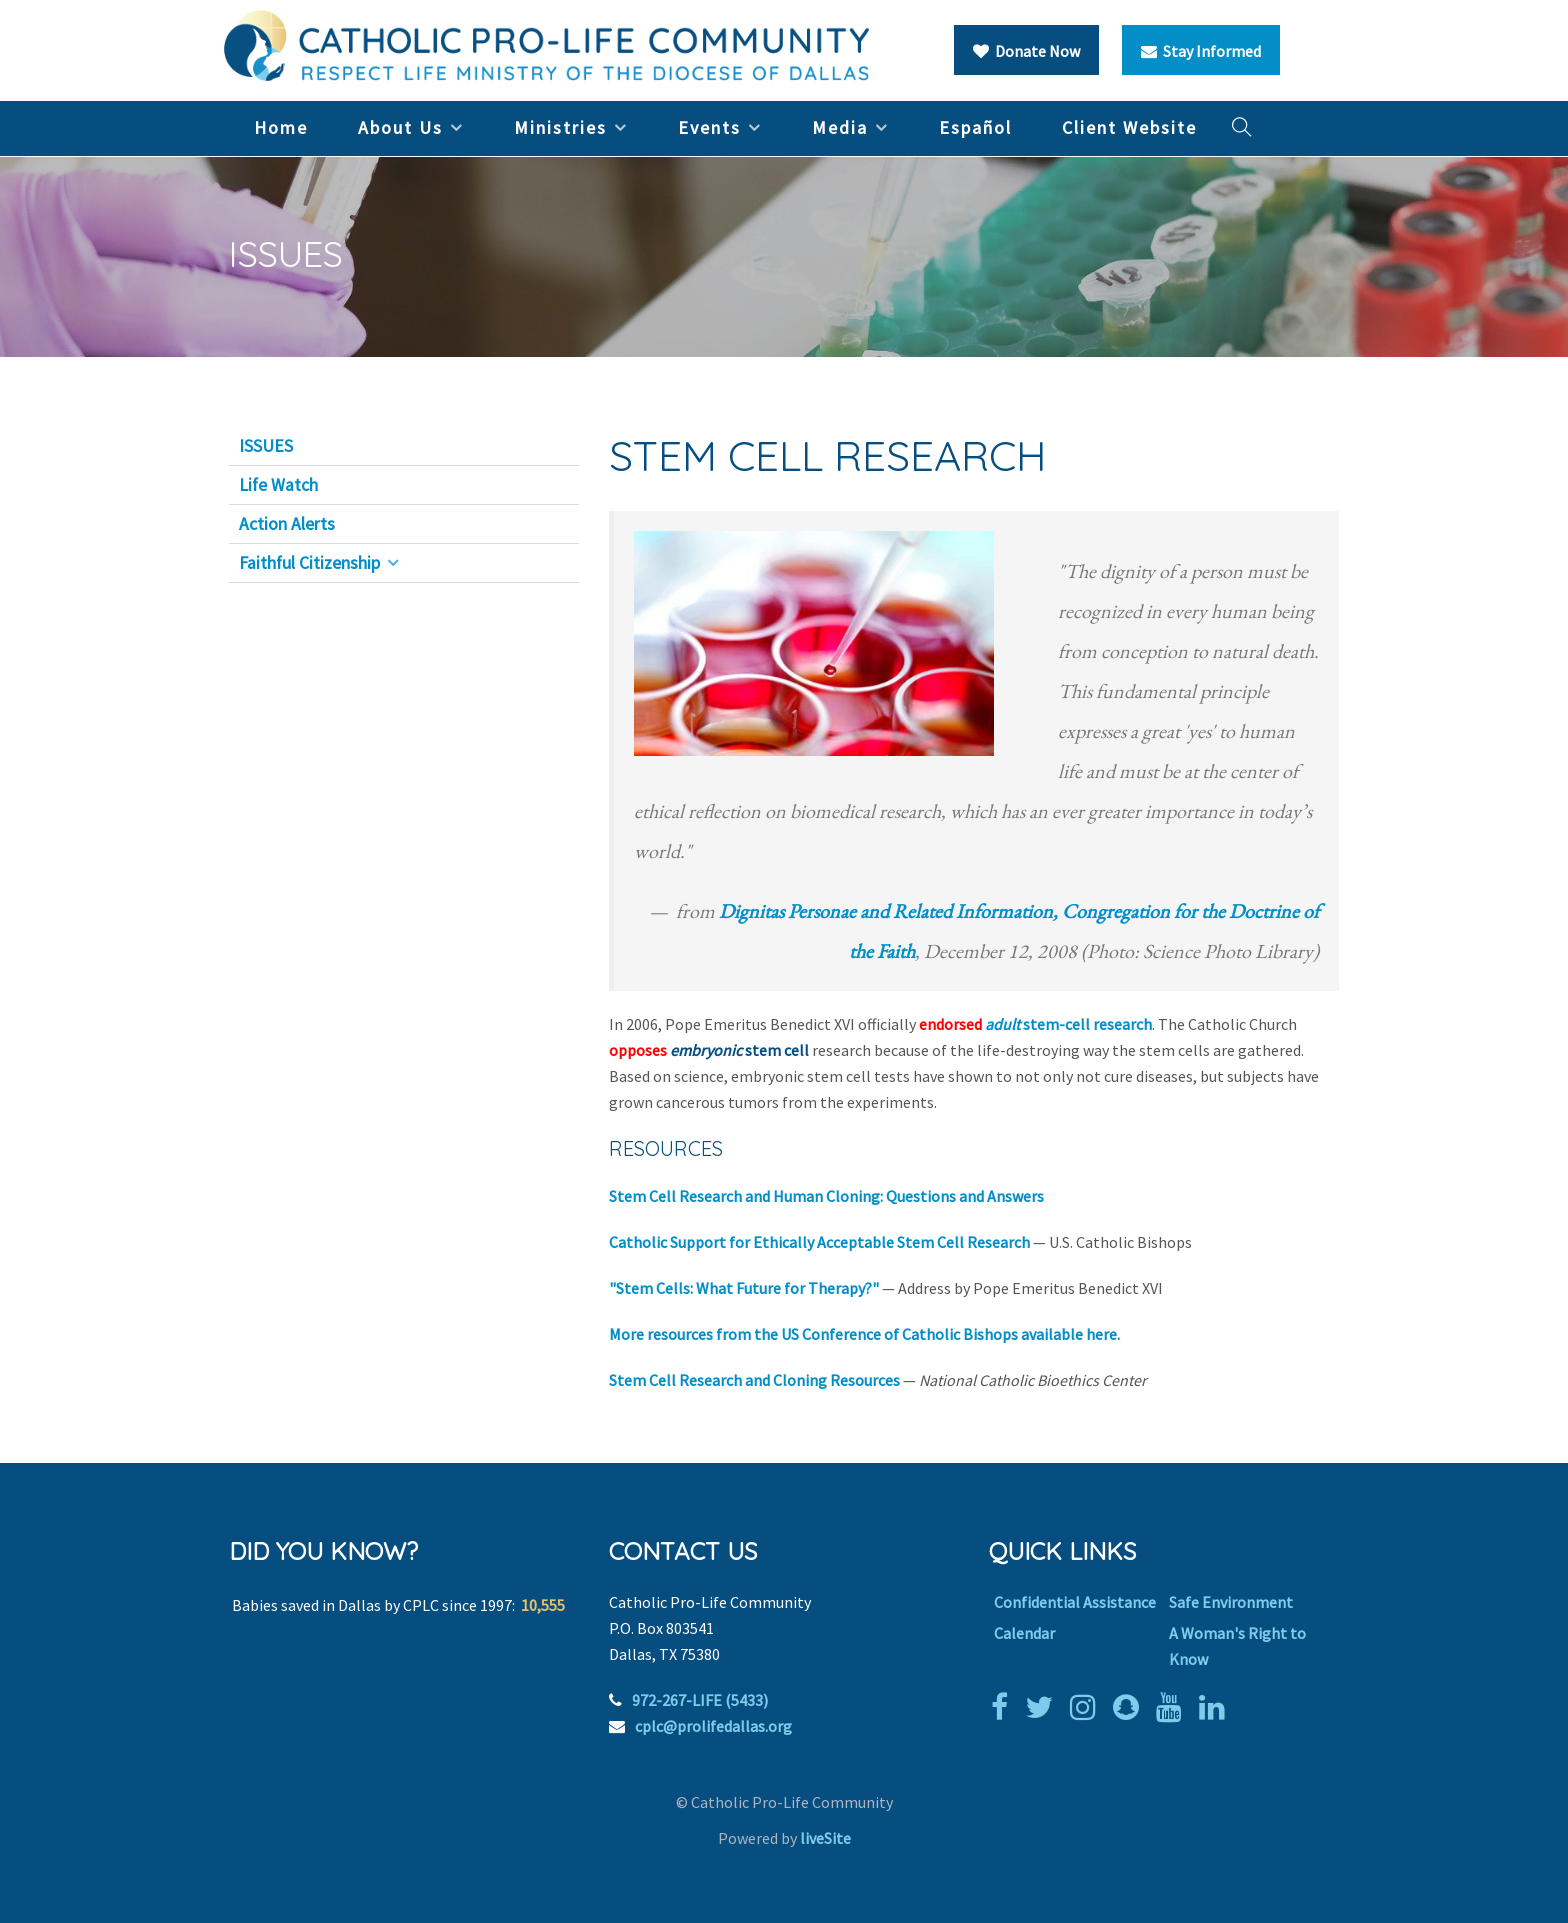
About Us (400, 127)
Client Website (1129, 127)
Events (709, 127)
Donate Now (1026, 51)
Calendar (1024, 1633)
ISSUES (266, 446)
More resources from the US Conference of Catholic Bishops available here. (864, 1334)
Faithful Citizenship (309, 563)
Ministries (560, 127)
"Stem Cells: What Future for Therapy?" (744, 1288)
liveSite (825, 1838)
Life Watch (278, 485)
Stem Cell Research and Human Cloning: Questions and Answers (826, 1196)
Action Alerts (287, 524)
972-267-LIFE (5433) (700, 1700)
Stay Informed (1201, 51)
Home (281, 127)
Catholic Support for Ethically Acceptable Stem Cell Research (819, 1242)
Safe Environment (1231, 1602)
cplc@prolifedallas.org (713, 1726)
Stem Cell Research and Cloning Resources (754, 1380)
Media (840, 127)
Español (975, 127)
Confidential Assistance (1075, 1602)
